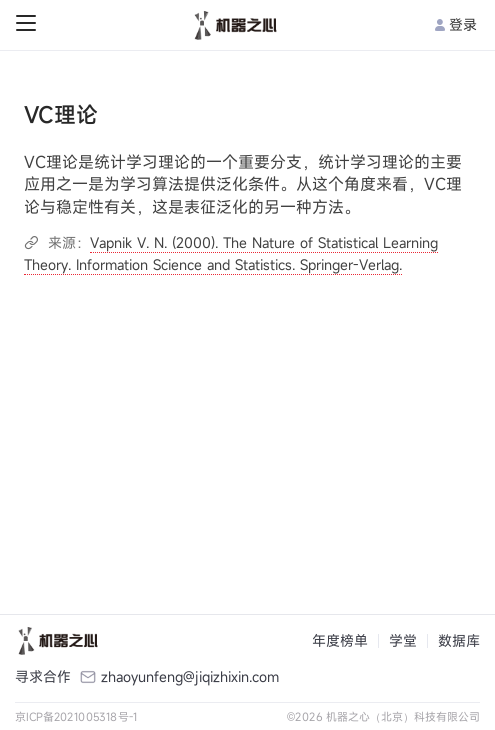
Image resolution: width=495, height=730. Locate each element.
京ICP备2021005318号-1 (76, 716)
